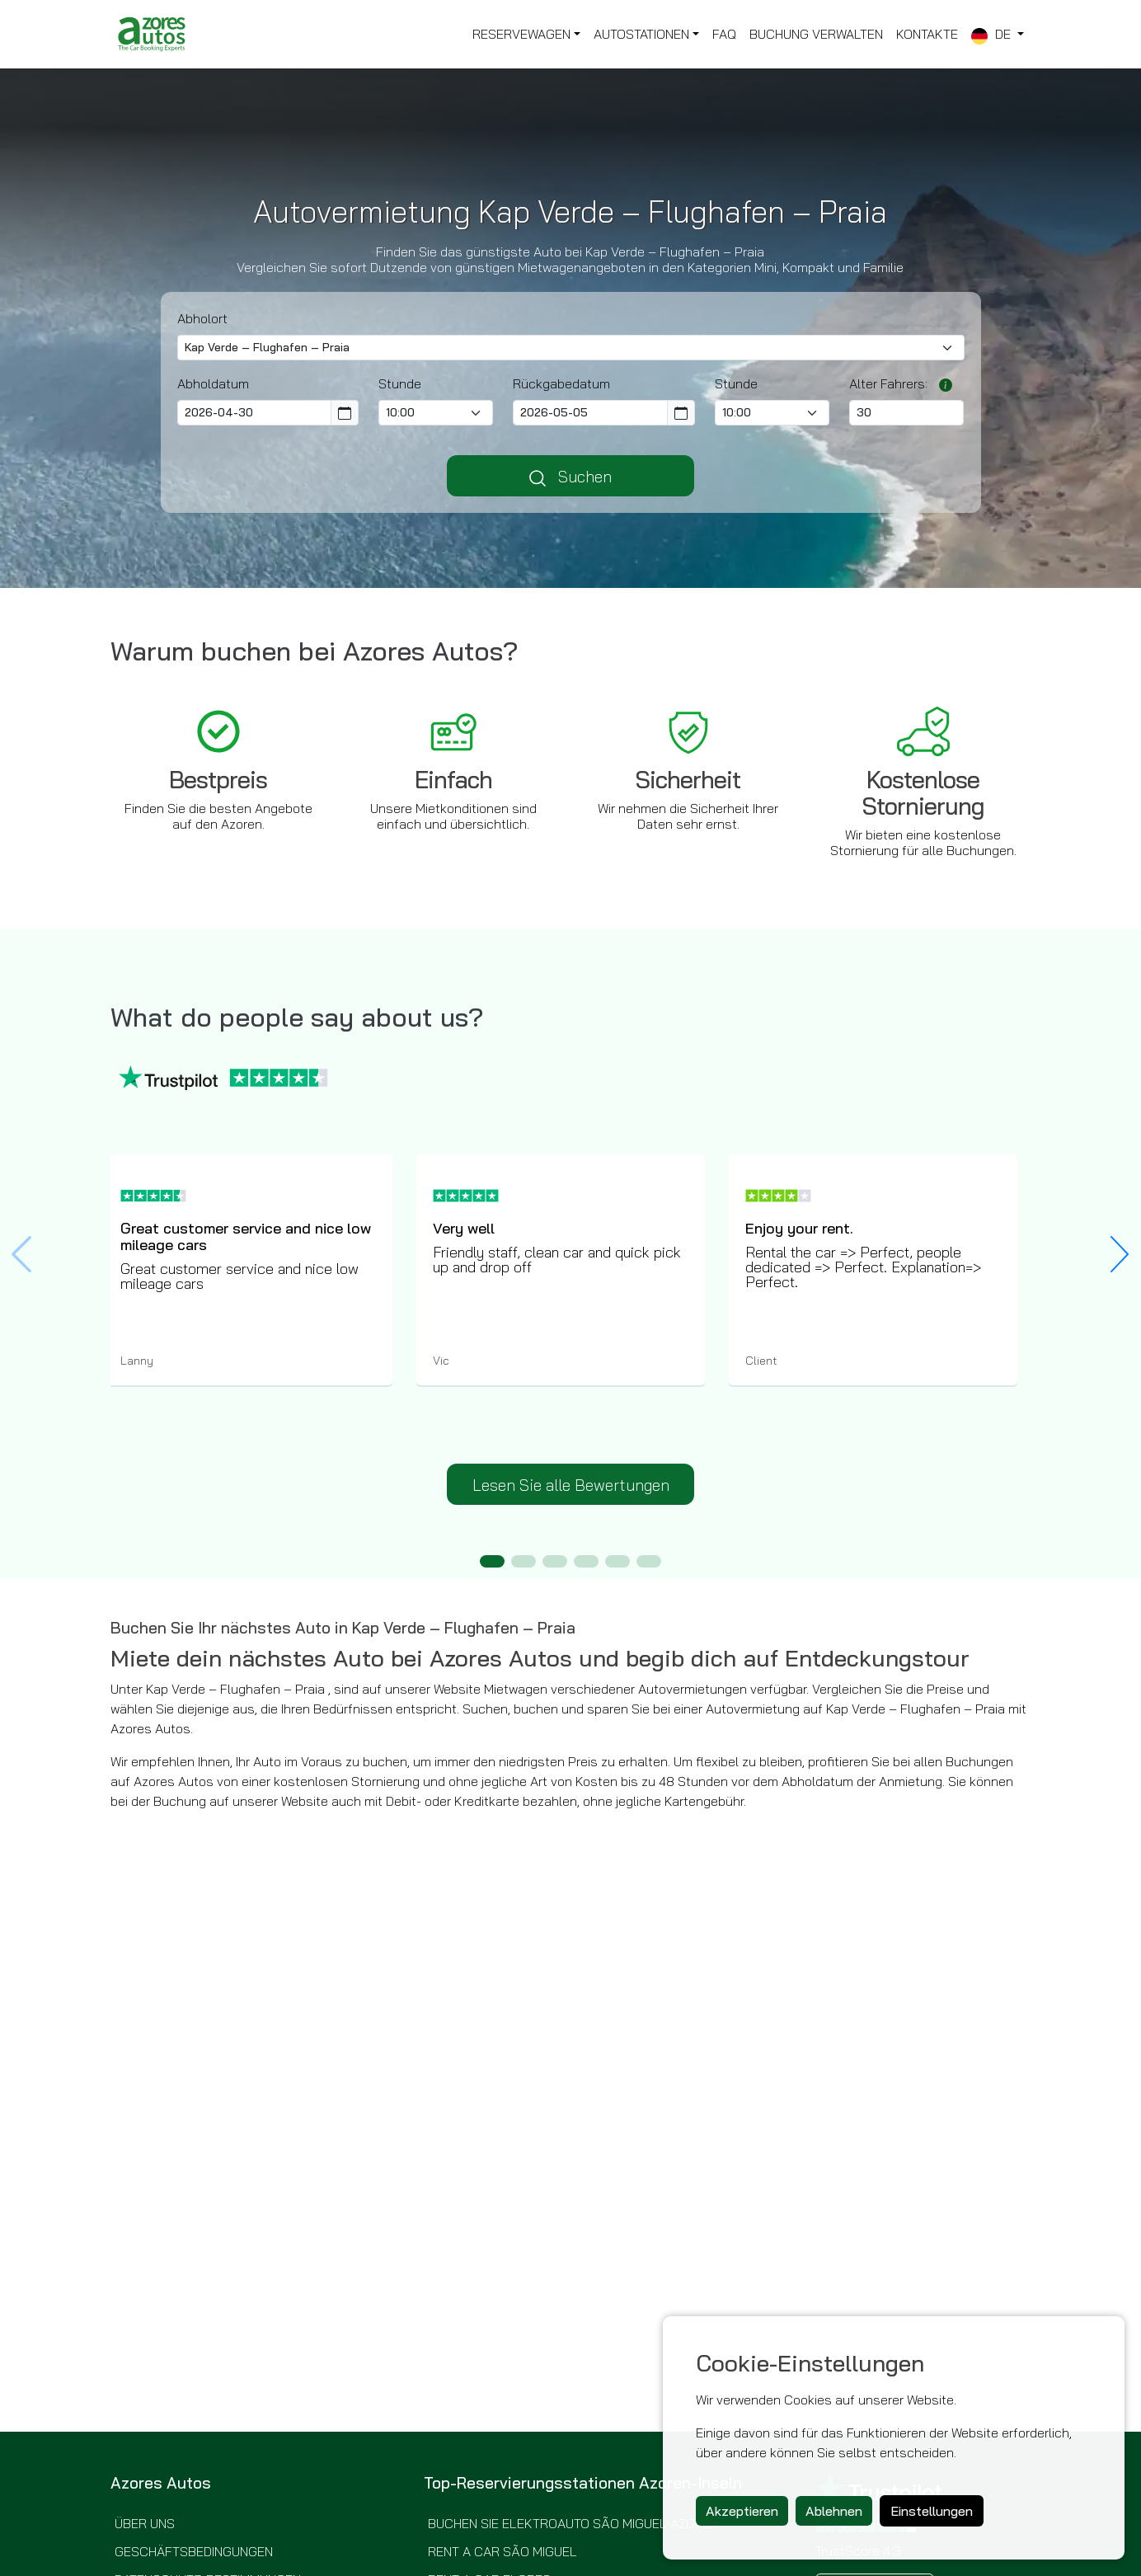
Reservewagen (521, 34)
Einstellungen (931, 2511)
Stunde (399, 383)
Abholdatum (213, 383)
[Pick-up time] (435, 412)
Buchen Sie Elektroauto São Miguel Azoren (573, 2523)
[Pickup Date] (254, 412)
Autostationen (641, 34)
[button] (1119, 1254)
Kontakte (927, 34)
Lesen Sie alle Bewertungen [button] (570, 1485)
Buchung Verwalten (816, 34)
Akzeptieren (742, 2511)
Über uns (145, 2523)
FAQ (724, 34)
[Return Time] (772, 412)
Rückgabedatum (561, 383)
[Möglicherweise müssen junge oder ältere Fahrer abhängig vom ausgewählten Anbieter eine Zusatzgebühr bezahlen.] (941, 383)
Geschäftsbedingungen (194, 2551)
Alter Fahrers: (888, 383)
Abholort (202, 318)
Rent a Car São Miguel (502, 2551)
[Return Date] (590, 412)
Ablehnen (833, 2511)
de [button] (992, 35)
